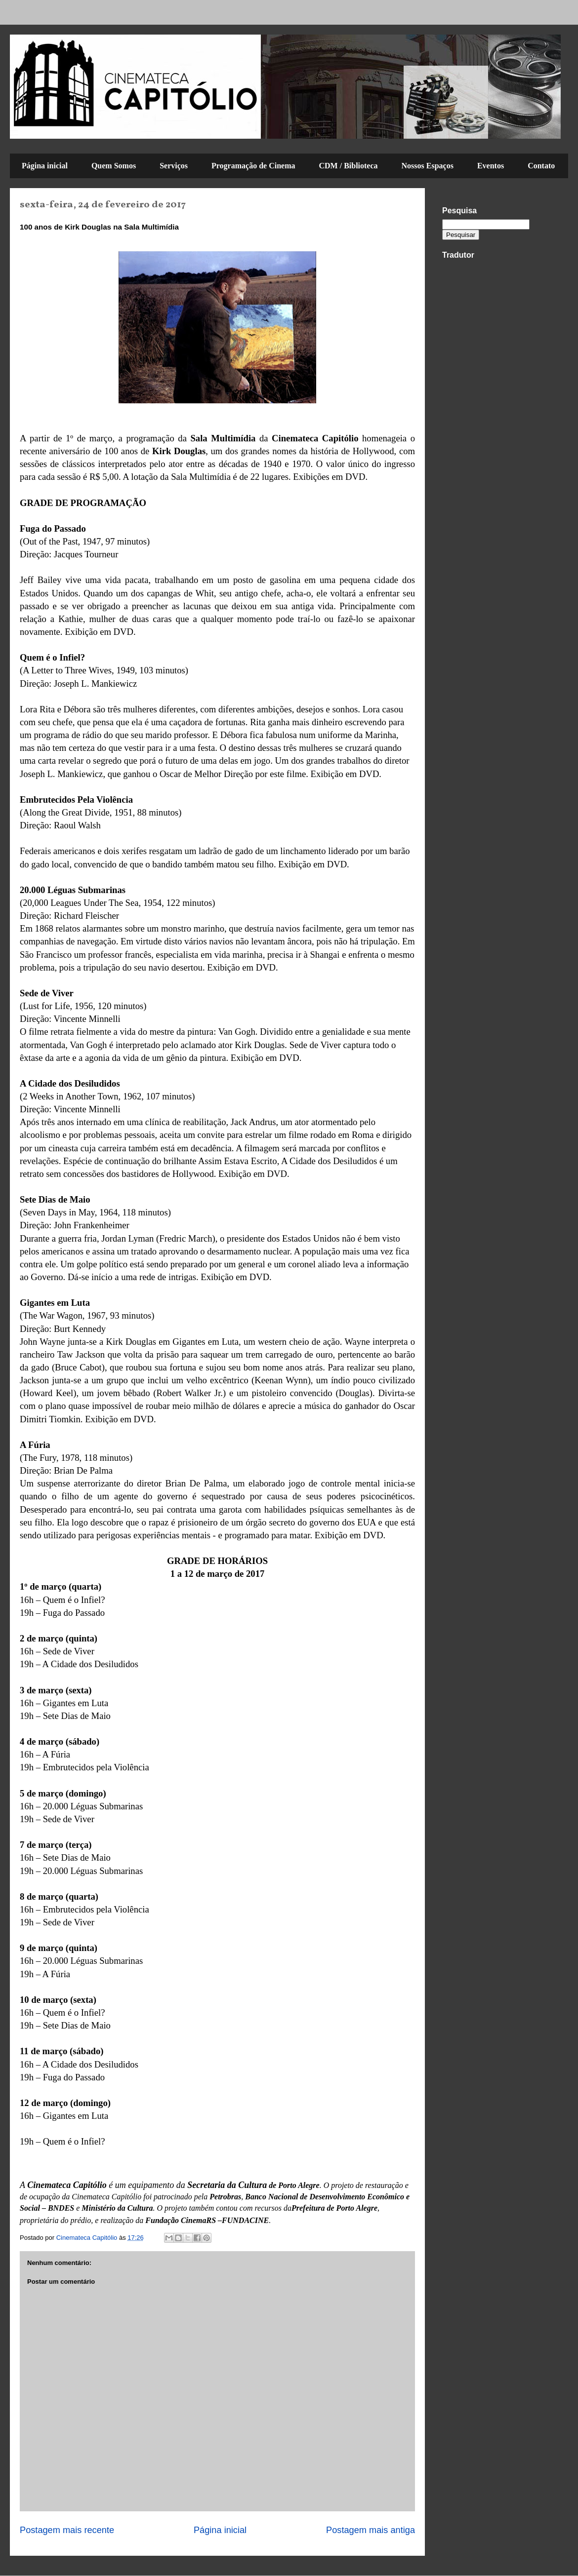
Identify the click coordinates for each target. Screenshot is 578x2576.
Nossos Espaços (428, 165)
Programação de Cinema (253, 165)
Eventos (490, 165)
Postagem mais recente (67, 2530)
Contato (541, 165)
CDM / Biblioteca (348, 165)
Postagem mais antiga (370, 2530)
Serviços (174, 165)
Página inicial (45, 165)
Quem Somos (113, 165)
